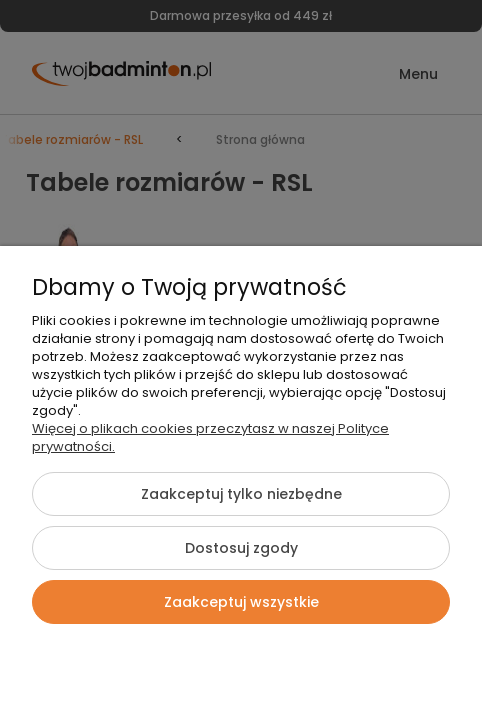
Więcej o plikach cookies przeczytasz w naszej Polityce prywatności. (210, 437)
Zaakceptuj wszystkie (241, 602)
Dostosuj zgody (241, 548)
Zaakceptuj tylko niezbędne (241, 494)
